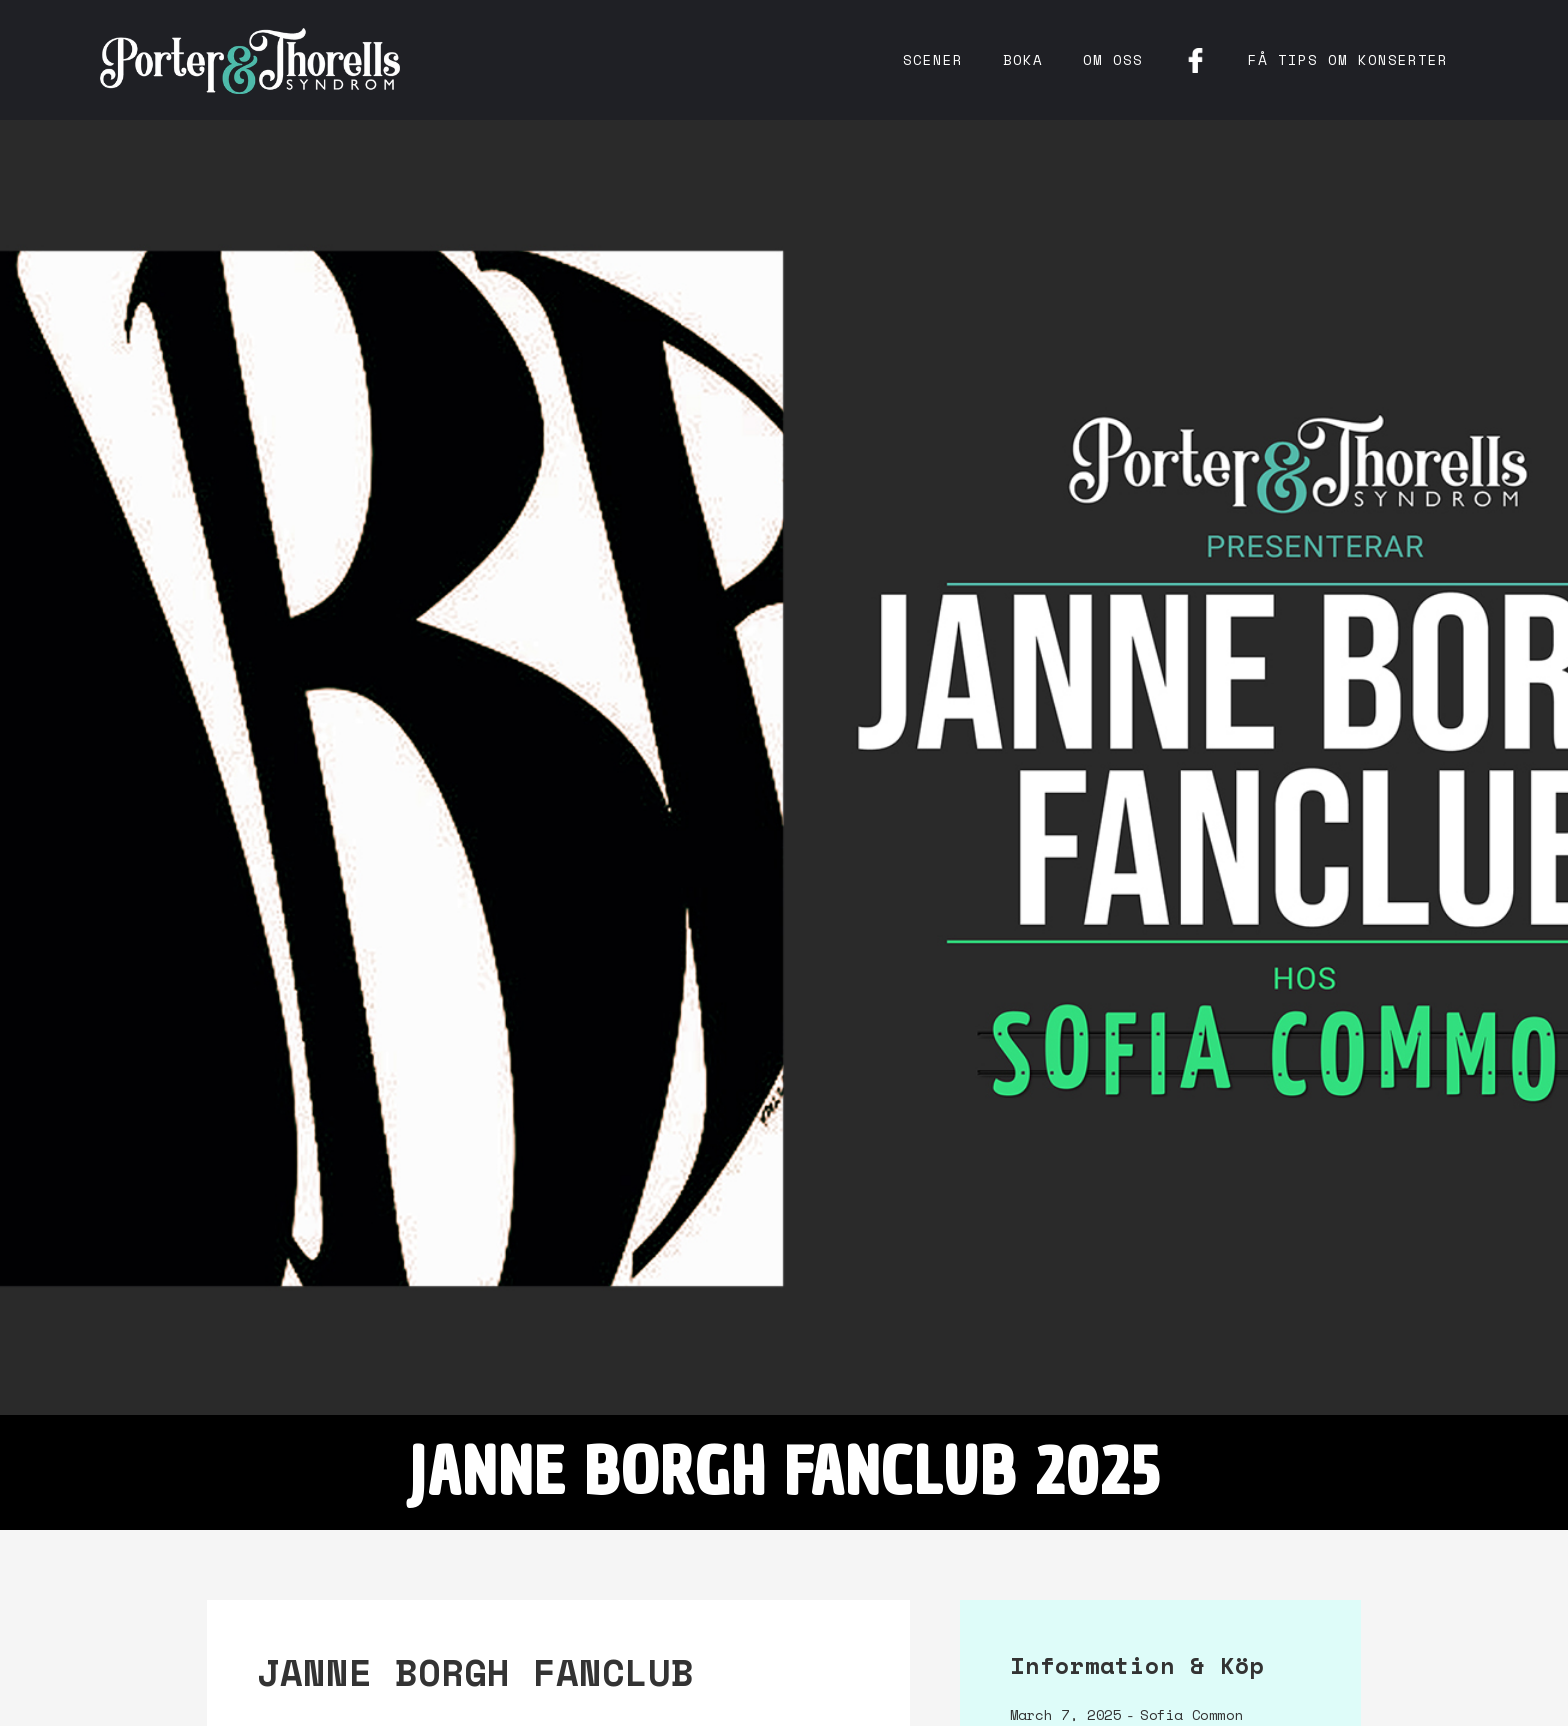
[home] (250, 60)
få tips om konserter (1348, 59)
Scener (933, 59)
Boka (1023, 59)
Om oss (1113, 59)
